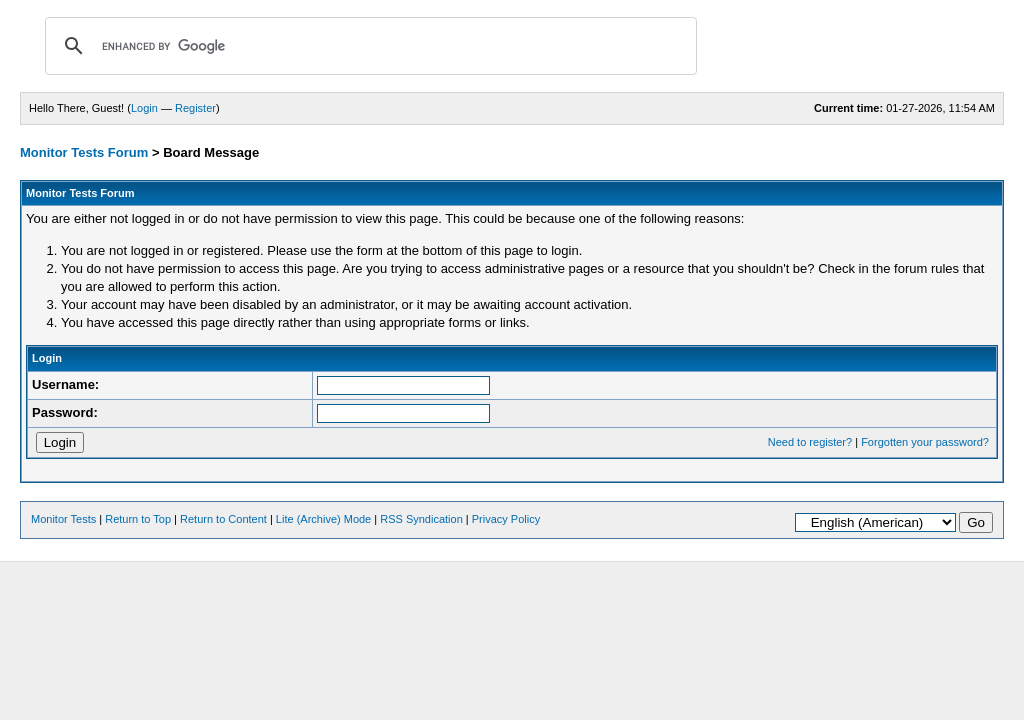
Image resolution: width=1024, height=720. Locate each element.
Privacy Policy (506, 519)
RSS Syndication (421, 519)
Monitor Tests (63, 519)
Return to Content (223, 519)
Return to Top (138, 519)
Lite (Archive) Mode (323, 519)
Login (144, 108)
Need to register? (810, 442)
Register (195, 108)
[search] (368, 46)
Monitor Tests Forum (84, 152)
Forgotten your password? (925, 442)
